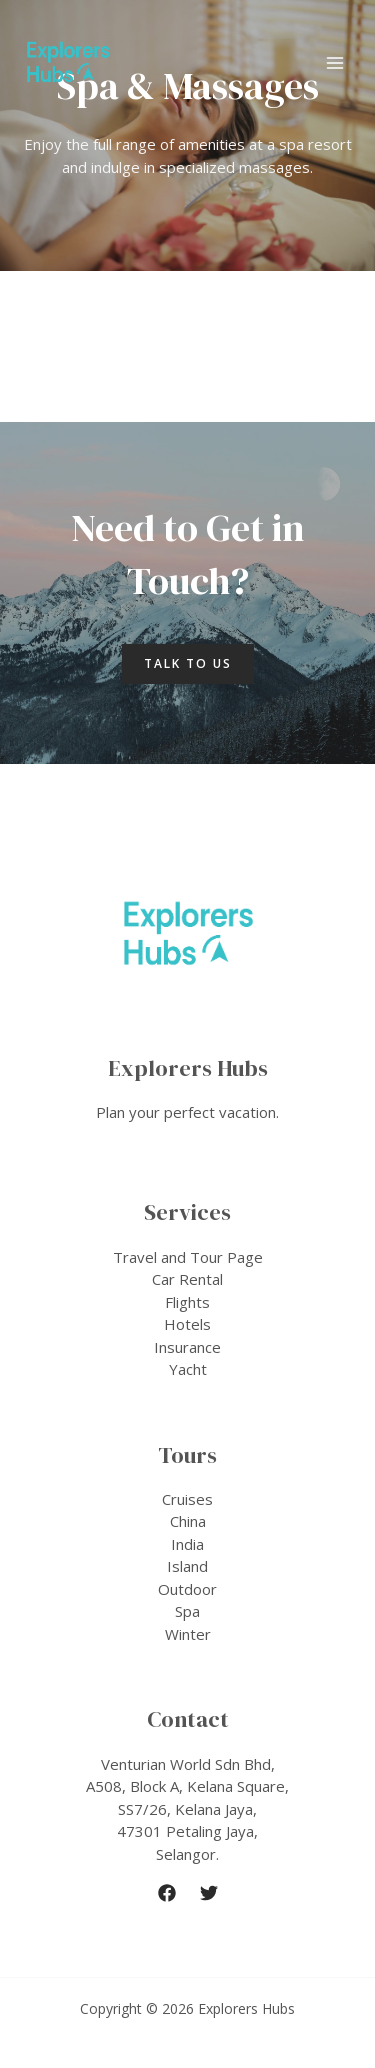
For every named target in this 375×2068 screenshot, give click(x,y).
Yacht (188, 1369)
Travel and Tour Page (188, 1257)
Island (187, 1566)
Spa (187, 1611)
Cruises (187, 1499)
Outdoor (187, 1589)
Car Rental (187, 1279)
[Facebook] (167, 1893)
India (187, 1544)
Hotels (187, 1324)
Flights (187, 1302)
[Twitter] (209, 1893)
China (188, 1521)
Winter (188, 1634)
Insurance (187, 1347)
